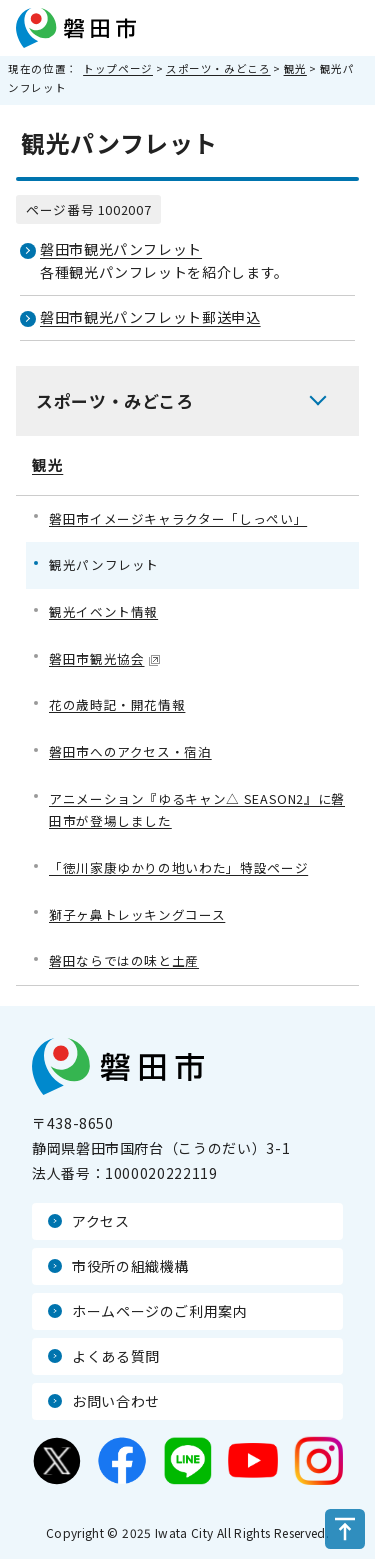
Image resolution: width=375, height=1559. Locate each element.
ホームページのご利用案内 (160, 1311)
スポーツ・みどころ (218, 68)
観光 (295, 68)
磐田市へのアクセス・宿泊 (130, 751)
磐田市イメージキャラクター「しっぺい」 (178, 518)
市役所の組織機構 (130, 1266)
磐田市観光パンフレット (121, 249)
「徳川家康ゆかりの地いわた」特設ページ (178, 867)
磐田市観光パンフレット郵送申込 (150, 317)
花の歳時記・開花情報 (117, 704)
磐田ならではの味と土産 (124, 960)
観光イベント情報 (103, 611)
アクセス (101, 1221)
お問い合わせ (116, 1401)
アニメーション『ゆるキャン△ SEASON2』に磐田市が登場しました (197, 810)
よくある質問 (116, 1356)
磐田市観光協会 (105, 658)
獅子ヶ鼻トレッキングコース (137, 914)
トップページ (118, 68)
